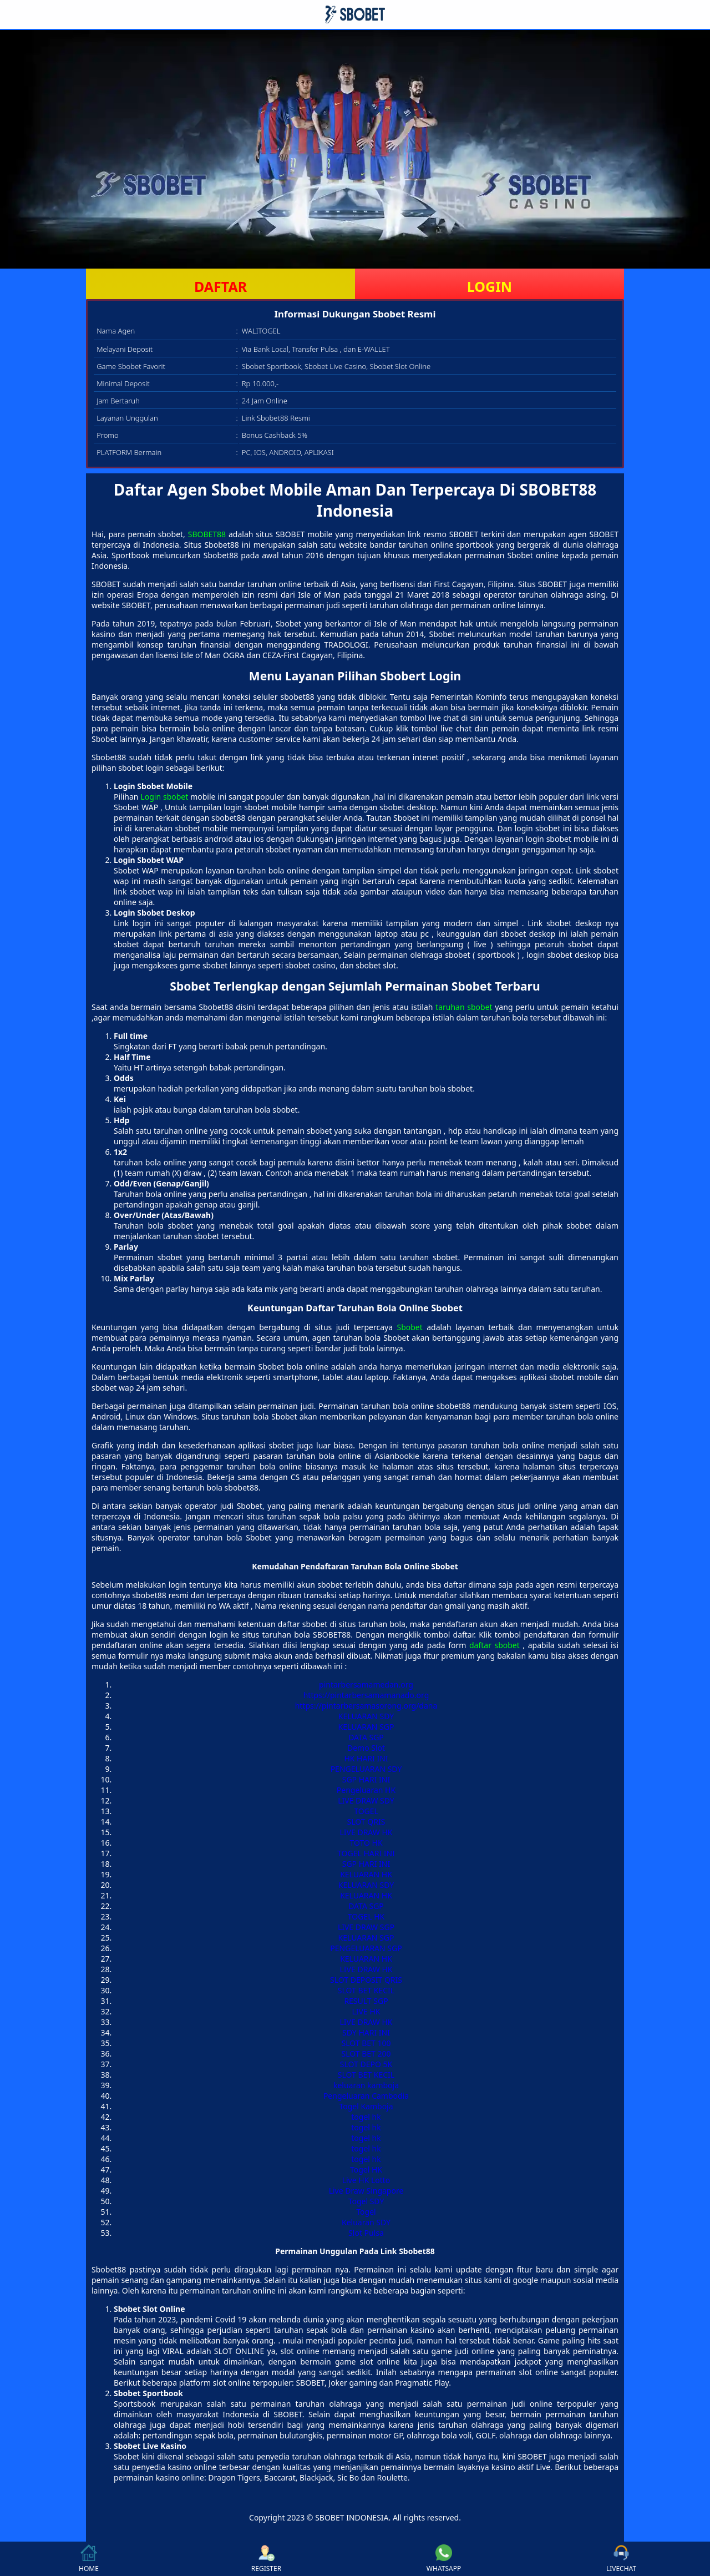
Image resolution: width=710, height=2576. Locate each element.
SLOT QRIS (366, 1821)
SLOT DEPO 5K (366, 2064)
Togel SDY (366, 2201)
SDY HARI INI (366, 2032)
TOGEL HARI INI (366, 1853)
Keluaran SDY (366, 2222)
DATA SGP (366, 1737)
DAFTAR (220, 286)
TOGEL (366, 1811)
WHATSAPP (444, 2558)
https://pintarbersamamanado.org (366, 1695)
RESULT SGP (366, 2001)
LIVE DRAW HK (366, 1832)
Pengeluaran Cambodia (366, 2095)
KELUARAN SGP (366, 1726)
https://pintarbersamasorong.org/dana (366, 1705)
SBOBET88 (207, 534)
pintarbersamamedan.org (366, 1684)
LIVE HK (366, 2011)
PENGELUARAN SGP (366, 1948)
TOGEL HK (366, 1916)
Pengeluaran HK (366, 1790)
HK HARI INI (366, 1758)
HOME (89, 2558)
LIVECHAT (621, 2558)
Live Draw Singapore (366, 2190)
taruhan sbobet (463, 1007)
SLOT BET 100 (365, 2043)
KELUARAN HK (366, 1874)
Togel (366, 2211)
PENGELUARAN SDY (366, 1769)
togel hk (366, 2117)
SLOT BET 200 (365, 2053)
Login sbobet (164, 796)
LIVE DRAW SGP (366, 1927)
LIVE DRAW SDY (366, 1800)
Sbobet (409, 1327)
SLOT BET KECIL (366, 1990)
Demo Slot (366, 1747)
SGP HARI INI (366, 1779)
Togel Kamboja (366, 2106)
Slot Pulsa (366, 2233)
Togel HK (366, 2169)
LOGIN (489, 286)
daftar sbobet (494, 1645)
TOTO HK (365, 1842)
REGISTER (266, 2558)
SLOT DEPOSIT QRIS (366, 1979)
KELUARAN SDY (366, 1716)
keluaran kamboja (366, 2085)
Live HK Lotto (366, 2180)
